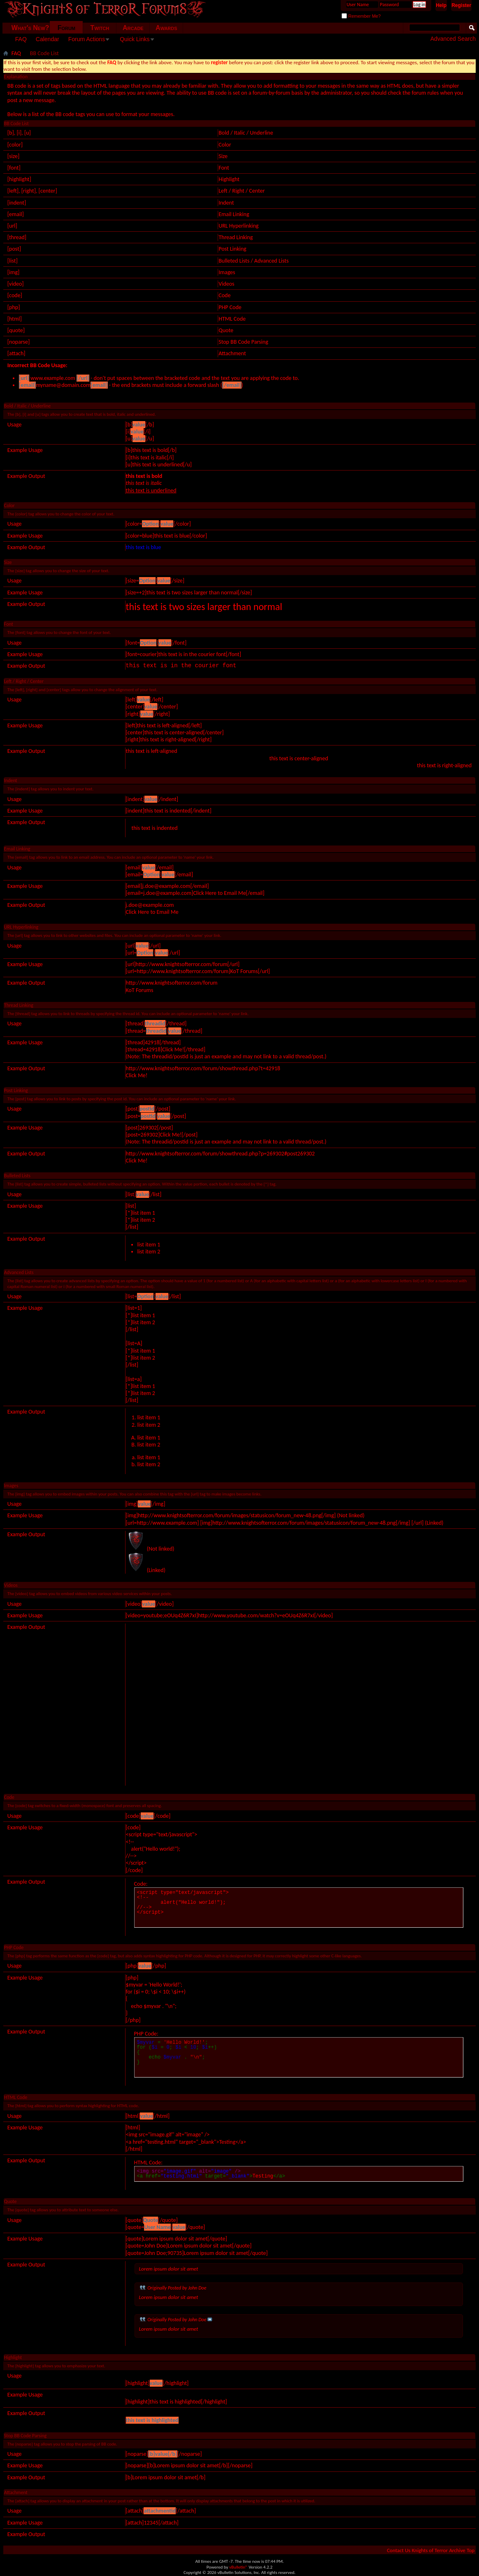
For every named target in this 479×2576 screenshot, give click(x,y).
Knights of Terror (430, 2550)
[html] (14, 318)
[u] (27, 132)
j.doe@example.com (150, 904)
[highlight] (19, 179)
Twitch (99, 27)
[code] (14, 295)
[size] (13, 156)
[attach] (16, 353)
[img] (13, 272)
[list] (12, 260)
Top (470, 2550)
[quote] (16, 330)
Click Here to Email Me (152, 911)
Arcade (133, 27)
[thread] (16, 237)
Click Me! (137, 1075)
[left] (13, 190)
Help (441, 5)
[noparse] (18, 341)
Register (461, 5)
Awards (166, 27)
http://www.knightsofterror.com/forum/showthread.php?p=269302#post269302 (220, 1153)
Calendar (47, 39)
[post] (14, 248)
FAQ (21, 39)
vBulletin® (238, 2567)
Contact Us (398, 2550)
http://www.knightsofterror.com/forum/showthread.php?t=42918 (203, 1068)
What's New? (30, 27)
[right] (28, 190)
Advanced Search (453, 38)
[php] (13, 307)
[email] (15, 214)
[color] (15, 144)
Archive (457, 2550)
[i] (18, 132)
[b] (10, 132)
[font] (14, 167)
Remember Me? (361, 16)
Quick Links (134, 39)
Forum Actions (86, 39)
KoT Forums (139, 990)
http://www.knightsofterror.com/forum (172, 982)
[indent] (16, 202)
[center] (48, 190)
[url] (12, 225)
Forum (66, 27)
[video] (15, 283)
